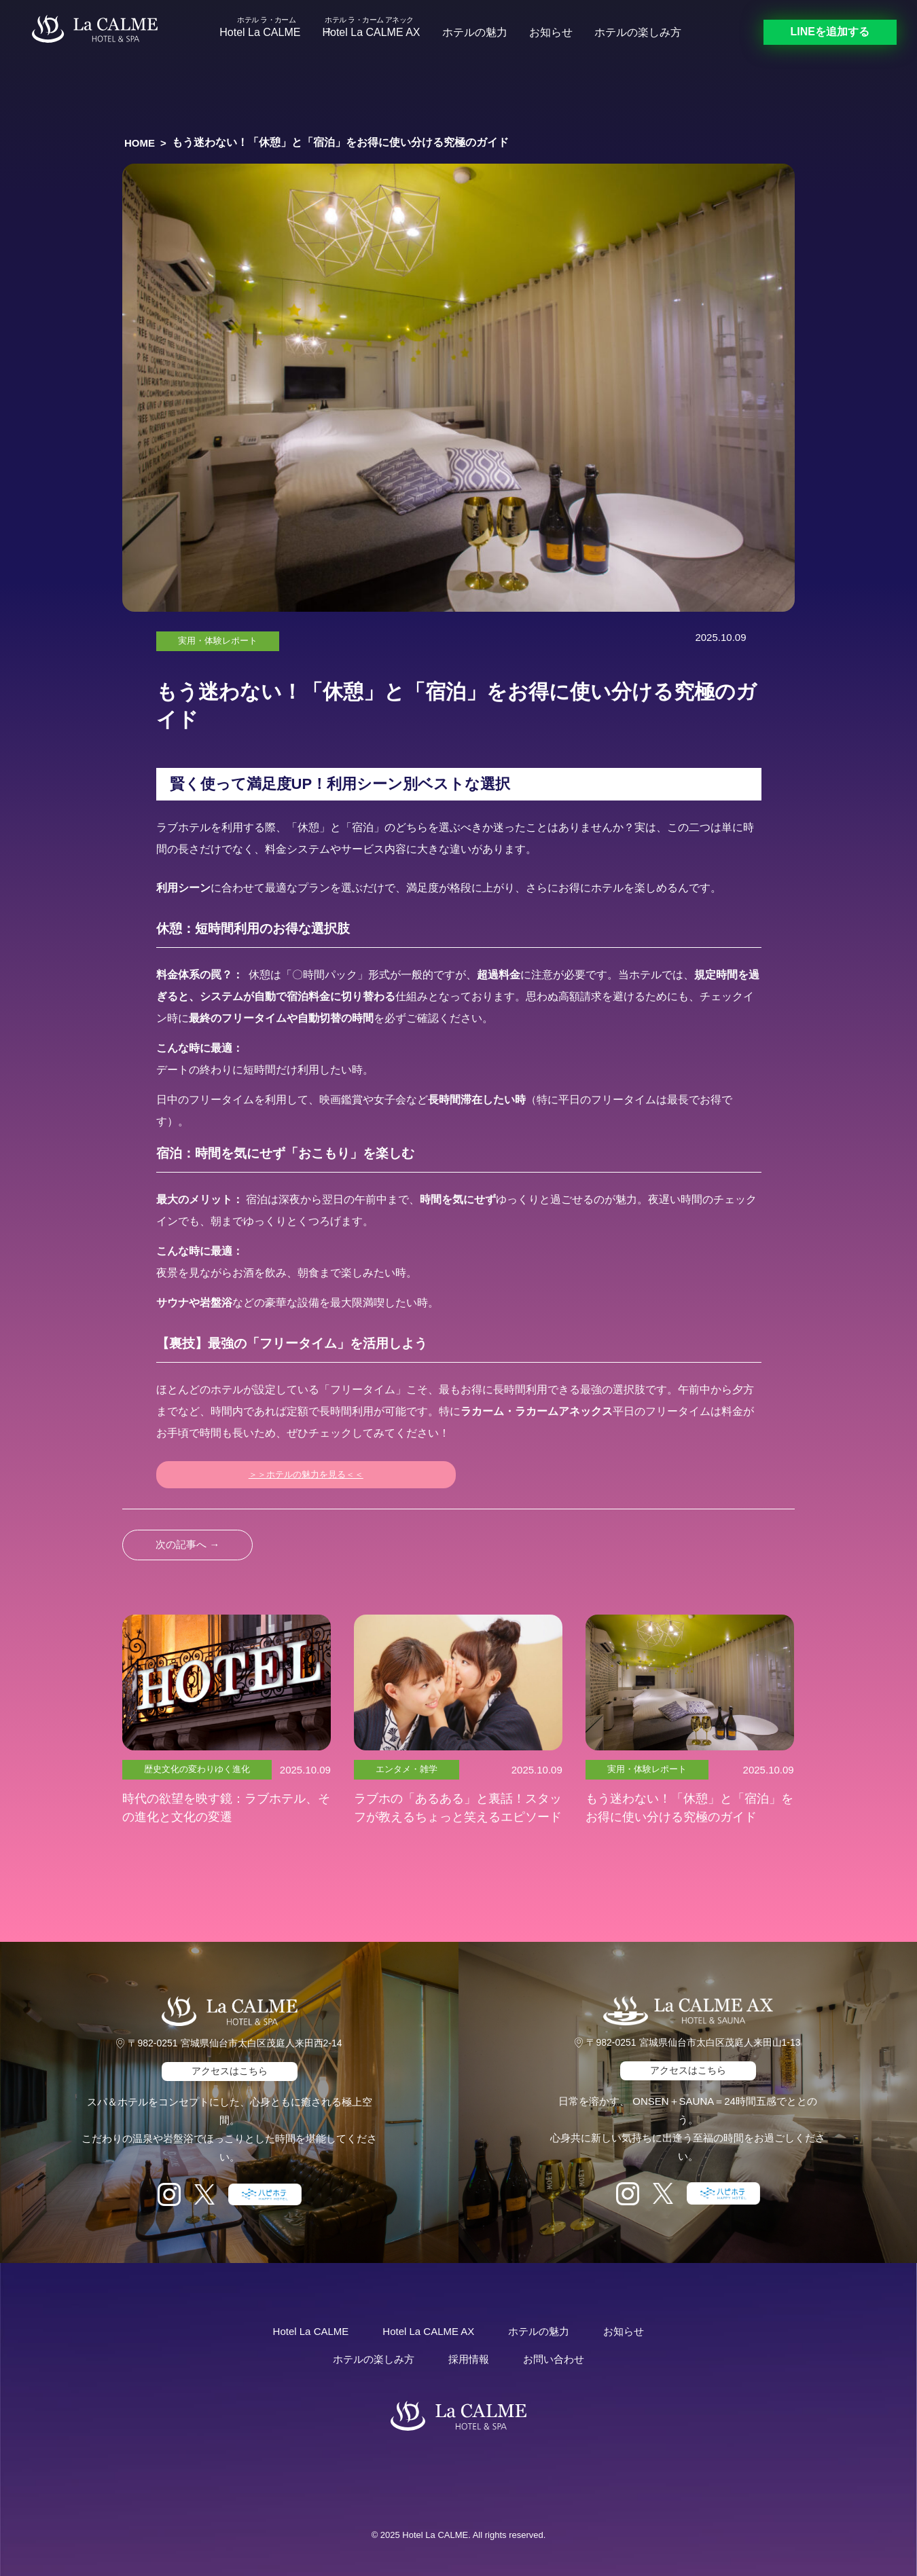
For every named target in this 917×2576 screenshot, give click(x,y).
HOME (139, 143)
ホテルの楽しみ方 (637, 32)
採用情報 (468, 2359)
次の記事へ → (187, 1544)
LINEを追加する (830, 31)
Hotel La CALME (259, 32)
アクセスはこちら (230, 2070)
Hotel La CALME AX (371, 32)
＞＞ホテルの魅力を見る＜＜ (306, 1474)
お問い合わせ (553, 2359)
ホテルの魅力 (474, 32)
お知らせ (551, 32)
